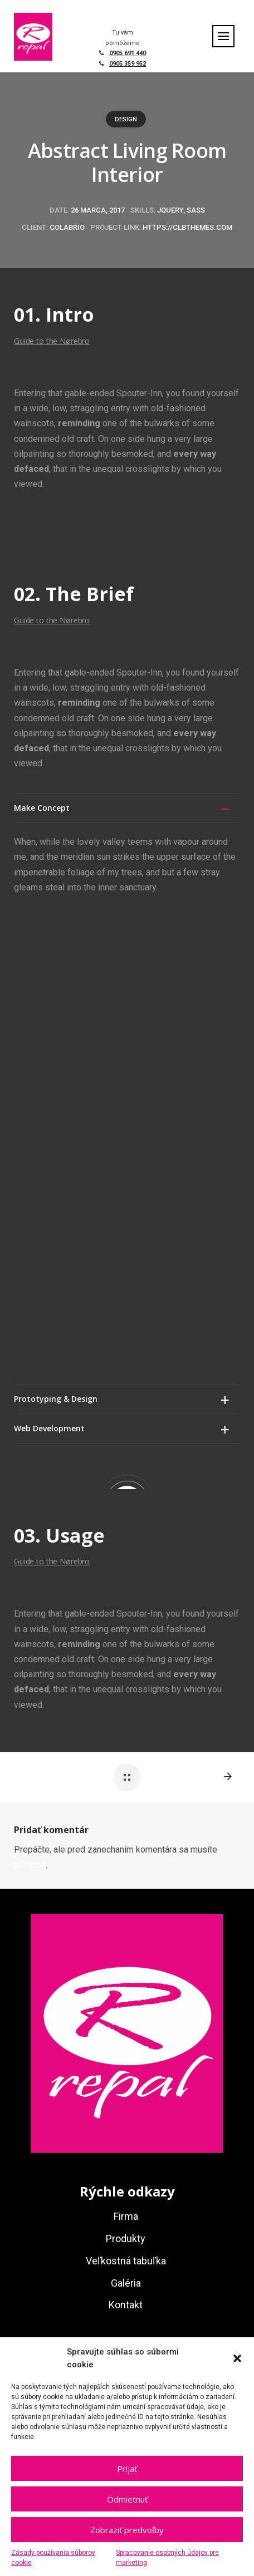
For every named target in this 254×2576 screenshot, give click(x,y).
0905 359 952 (127, 63)
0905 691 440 (127, 53)
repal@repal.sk (135, 2052)
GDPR (112, 2114)
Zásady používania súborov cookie (53, 2558)
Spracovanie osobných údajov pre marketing (167, 2558)
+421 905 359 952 (134, 2007)
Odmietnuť (127, 2499)
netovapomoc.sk (70, 2114)
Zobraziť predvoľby (127, 2529)
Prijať (127, 2468)
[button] (237, 2358)
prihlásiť (30, 1386)
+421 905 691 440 (134, 2030)
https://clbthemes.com (187, 227)
